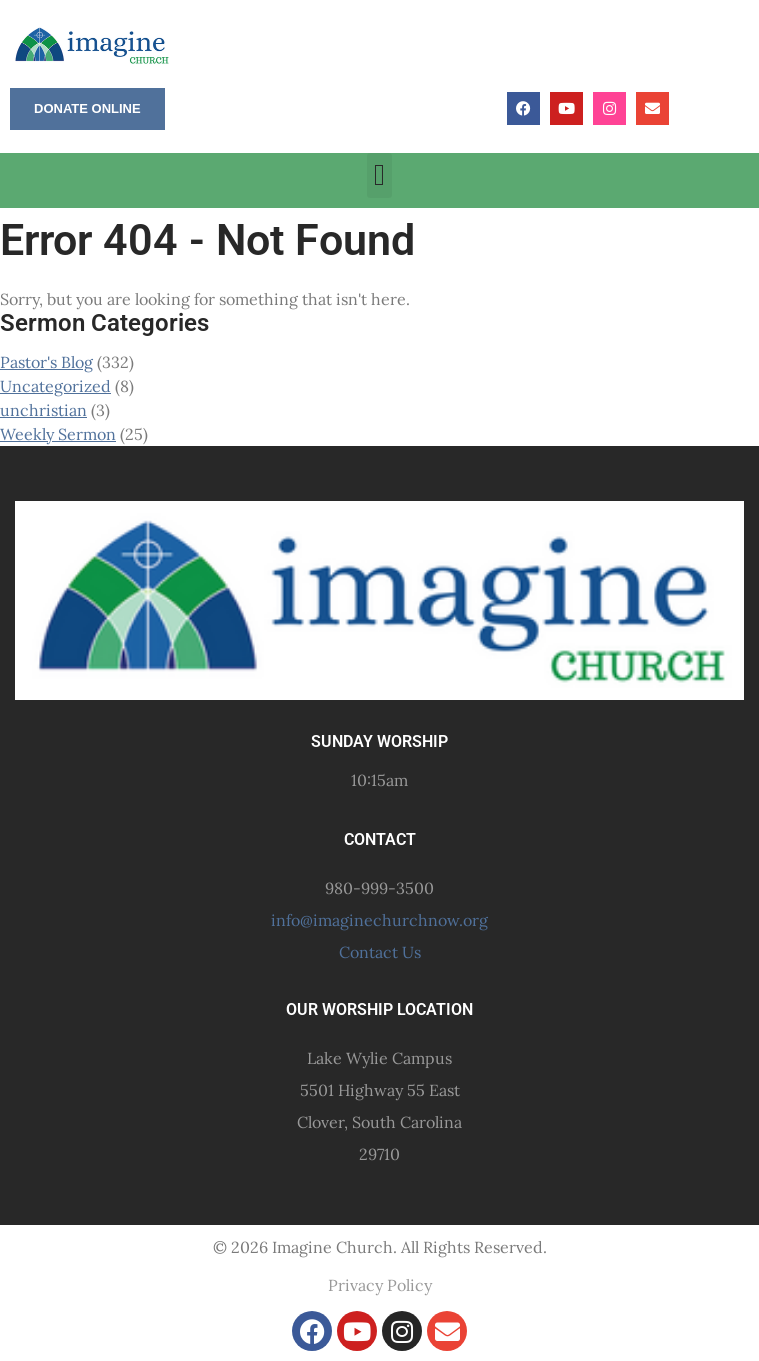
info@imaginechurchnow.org (379, 920)
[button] (380, 175)
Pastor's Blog (46, 362)
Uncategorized (55, 386)
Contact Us (380, 952)
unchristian (43, 410)
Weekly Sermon (58, 434)
